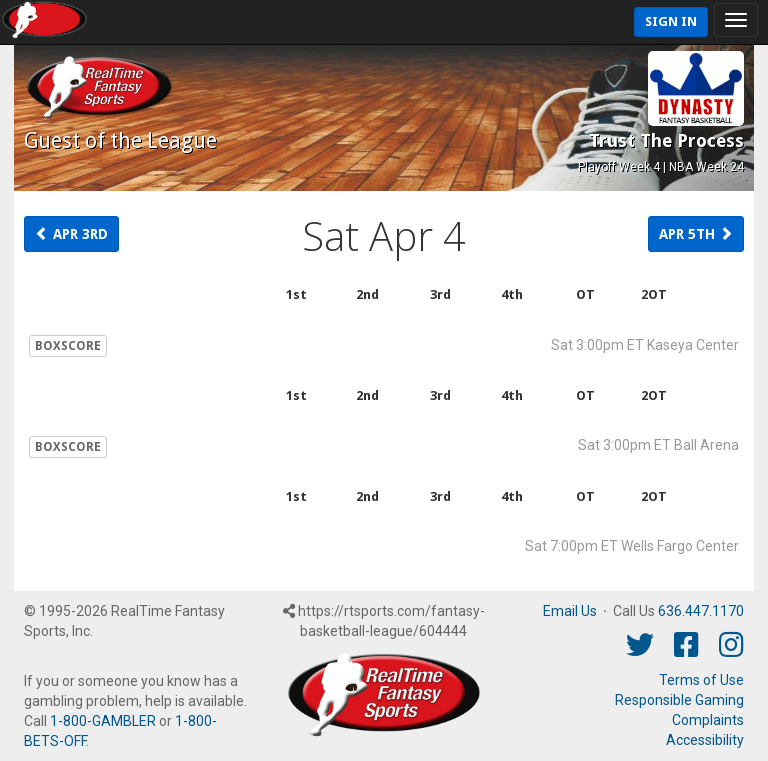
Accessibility (705, 740)
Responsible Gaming (679, 700)
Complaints (708, 720)
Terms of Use (701, 680)
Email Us (570, 611)
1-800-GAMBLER (103, 721)
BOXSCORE (68, 346)
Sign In (671, 21)
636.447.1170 (701, 611)
